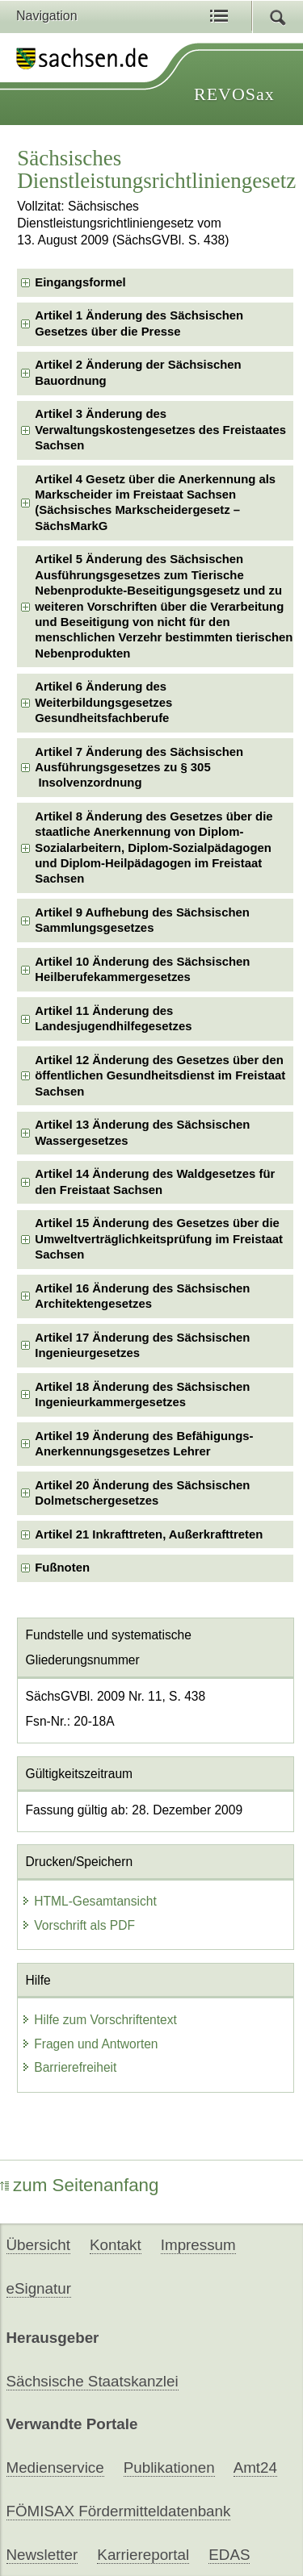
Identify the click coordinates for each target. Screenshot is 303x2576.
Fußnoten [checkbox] (62, 1567)
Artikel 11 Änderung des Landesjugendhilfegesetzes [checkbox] (113, 1018)
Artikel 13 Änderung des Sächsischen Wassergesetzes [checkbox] (142, 1132)
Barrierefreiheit (68, 2067)
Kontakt (115, 2244)
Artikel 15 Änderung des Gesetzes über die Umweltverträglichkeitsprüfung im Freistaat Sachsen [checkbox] (159, 1239)
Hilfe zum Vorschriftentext (99, 2020)
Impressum (198, 2244)
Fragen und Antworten (89, 2044)
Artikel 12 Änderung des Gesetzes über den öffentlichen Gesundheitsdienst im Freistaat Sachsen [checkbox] (160, 1076)
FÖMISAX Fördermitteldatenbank (118, 2511)
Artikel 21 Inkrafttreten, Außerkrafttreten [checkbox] (149, 1534)
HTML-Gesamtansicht (89, 1901)
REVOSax (234, 94)
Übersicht (38, 2244)
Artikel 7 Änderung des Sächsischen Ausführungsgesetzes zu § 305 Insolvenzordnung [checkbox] (139, 767)
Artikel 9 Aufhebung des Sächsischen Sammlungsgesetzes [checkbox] (142, 920)
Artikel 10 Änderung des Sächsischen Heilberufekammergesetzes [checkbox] (142, 969)
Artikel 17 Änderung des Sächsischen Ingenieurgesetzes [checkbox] (142, 1345)
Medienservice (55, 2467)
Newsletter (42, 2554)
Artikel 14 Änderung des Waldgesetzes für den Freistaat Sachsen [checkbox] (155, 1181)
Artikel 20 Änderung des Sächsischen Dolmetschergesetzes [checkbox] (142, 1493)
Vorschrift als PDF (78, 1925)
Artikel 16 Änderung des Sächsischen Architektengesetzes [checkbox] (142, 1296)
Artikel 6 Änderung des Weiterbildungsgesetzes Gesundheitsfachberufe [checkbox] (103, 702)
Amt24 (255, 2467)
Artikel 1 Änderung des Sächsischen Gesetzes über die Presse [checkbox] (139, 323)
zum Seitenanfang (79, 2185)
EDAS (229, 2554)
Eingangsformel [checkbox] (80, 282)
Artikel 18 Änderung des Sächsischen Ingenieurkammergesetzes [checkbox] (142, 1394)
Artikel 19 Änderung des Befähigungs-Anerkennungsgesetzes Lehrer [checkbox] (144, 1444)
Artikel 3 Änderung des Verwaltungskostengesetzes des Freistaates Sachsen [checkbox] (160, 429)
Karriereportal (143, 2554)
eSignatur (38, 2288)
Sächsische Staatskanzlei (92, 2381)
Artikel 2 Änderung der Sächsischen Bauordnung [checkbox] (138, 372)
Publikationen (169, 2467)
